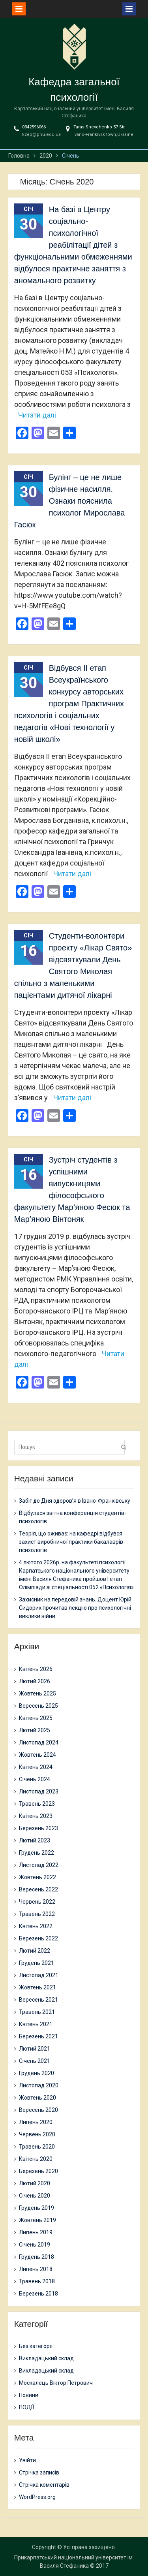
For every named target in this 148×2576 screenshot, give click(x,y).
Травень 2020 (37, 2146)
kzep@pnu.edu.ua (41, 134)
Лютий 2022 (34, 1951)
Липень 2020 (35, 2122)
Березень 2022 (38, 1938)
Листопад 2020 (38, 2085)
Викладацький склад (46, 2358)
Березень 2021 (38, 2036)
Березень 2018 (38, 2293)
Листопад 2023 (38, 1791)
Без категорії (35, 2346)
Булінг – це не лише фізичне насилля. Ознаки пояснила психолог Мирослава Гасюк (69, 501)
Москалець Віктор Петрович (56, 2383)
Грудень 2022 (36, 1853)
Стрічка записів (39, 2472)
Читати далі (37, 415)
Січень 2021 (34, 2061)
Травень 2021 (37, 2012)
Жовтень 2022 (37, 1877)
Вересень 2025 (38, 1706)
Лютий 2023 (34, 1840)
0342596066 (34, 127)
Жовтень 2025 (37, 1693)
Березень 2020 (38, 2171)
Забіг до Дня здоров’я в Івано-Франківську (74, 1501)
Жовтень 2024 (37, 1755)
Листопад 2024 (38, 1742)
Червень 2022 (37, 1902)
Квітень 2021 (35, 2024)
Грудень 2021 (36, 1963)
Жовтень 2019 (37, 2220)
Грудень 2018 (36, 2257)
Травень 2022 (37, 1914)
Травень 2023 (37, 1804)
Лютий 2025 (34, 1730)
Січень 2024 (34, 1779)
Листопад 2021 (38, 1975)
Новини (28, 2395)
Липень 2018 (35, 2269)
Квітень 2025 (35, 1718)
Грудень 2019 (36, 2208)
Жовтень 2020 (37, 2097)
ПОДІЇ (26, 2407)
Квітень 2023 (35, 1816)
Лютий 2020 (34, 2183)
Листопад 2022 (38, 1865)
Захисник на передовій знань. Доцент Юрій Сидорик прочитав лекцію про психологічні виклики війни (75, 1607)
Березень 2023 (38, 1828)
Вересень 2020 (38, 2110)
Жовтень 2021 (37, 1987)
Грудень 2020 (36, 2073)
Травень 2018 (37, 2281)
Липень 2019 (35, 2232)
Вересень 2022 (38, 1889)
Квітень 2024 (35, 1767)
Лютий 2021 (34, 2048)
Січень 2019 (34, 2244)
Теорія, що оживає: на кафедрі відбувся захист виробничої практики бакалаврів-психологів (72, 1541)
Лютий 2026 (34, 1681)
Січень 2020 (34, 2195)
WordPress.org (37, 2497)
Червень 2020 (37, 2134)
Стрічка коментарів (44, 2485)
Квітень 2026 (35, 1669)
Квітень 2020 (35, 2159)
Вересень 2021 (38, 1999)
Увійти (27, 2460)
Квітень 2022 (35, 1926)
